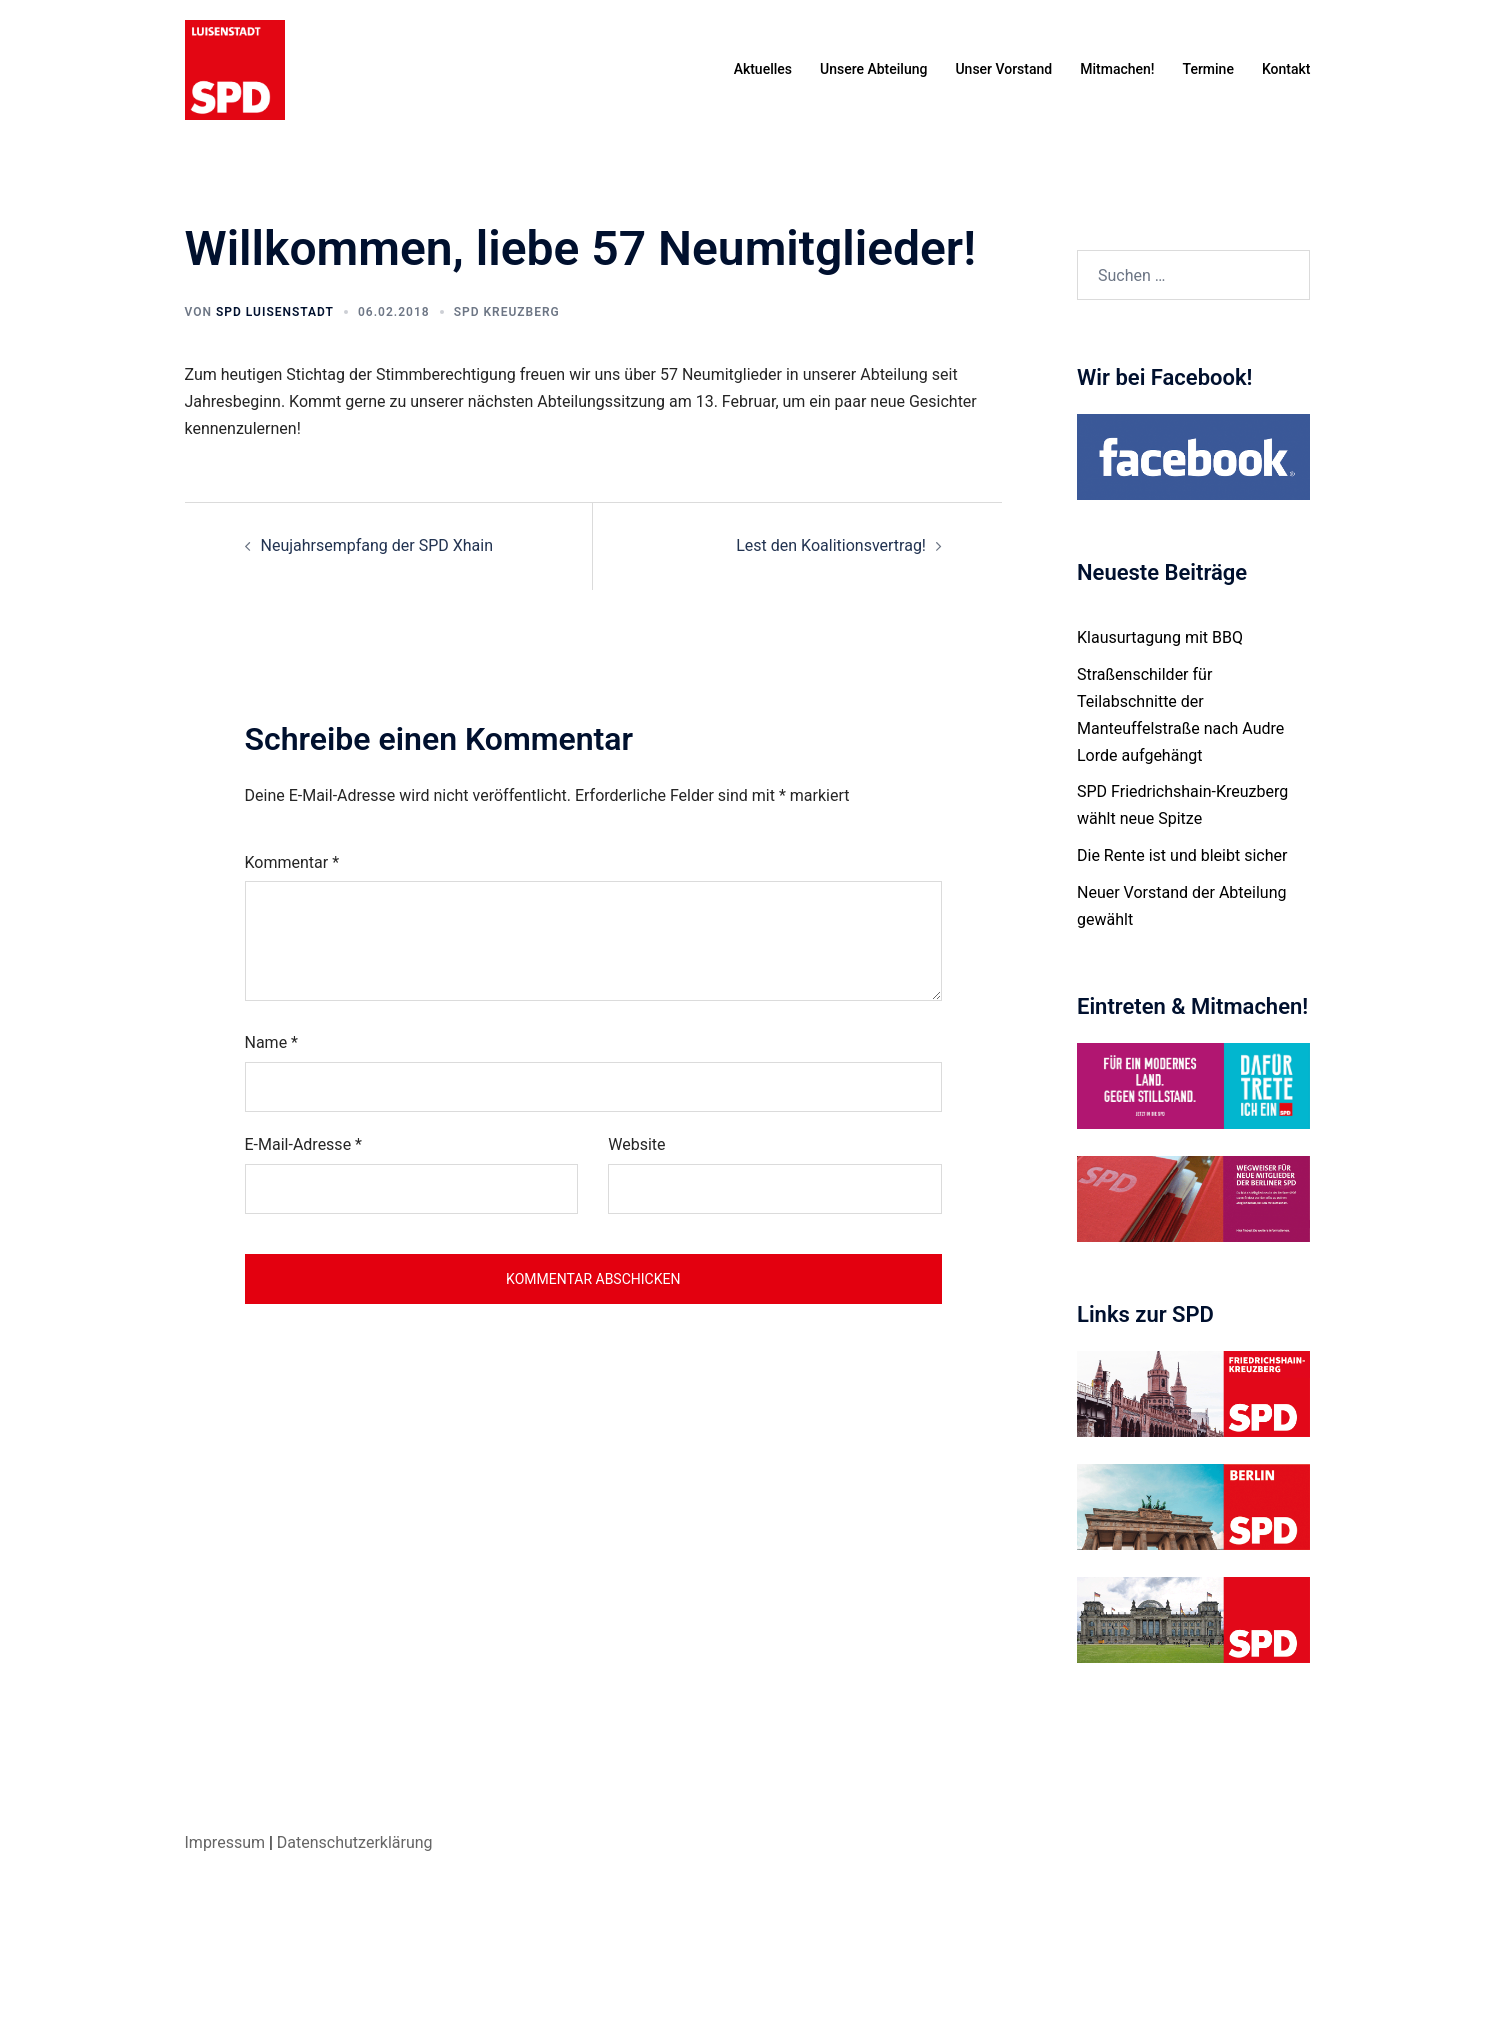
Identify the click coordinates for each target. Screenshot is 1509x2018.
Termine (1208, 69)
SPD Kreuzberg (507, 312)
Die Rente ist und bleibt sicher (1182, 855)
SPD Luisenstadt (275, 312)
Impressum (225, 1842)
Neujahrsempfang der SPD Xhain (377, 545)
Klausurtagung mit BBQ (1160, 637)
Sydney (541, 1983)
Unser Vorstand (1003, 69)
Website (636, 1144)
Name (272, 1042)
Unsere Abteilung (873, 69)
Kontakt (1286, 69)
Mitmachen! (1117, 69)
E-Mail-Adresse (303, 1144)
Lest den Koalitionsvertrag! (831, 545)
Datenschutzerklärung (355, 1842)
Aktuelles (763, 69)
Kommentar (292, 862)
